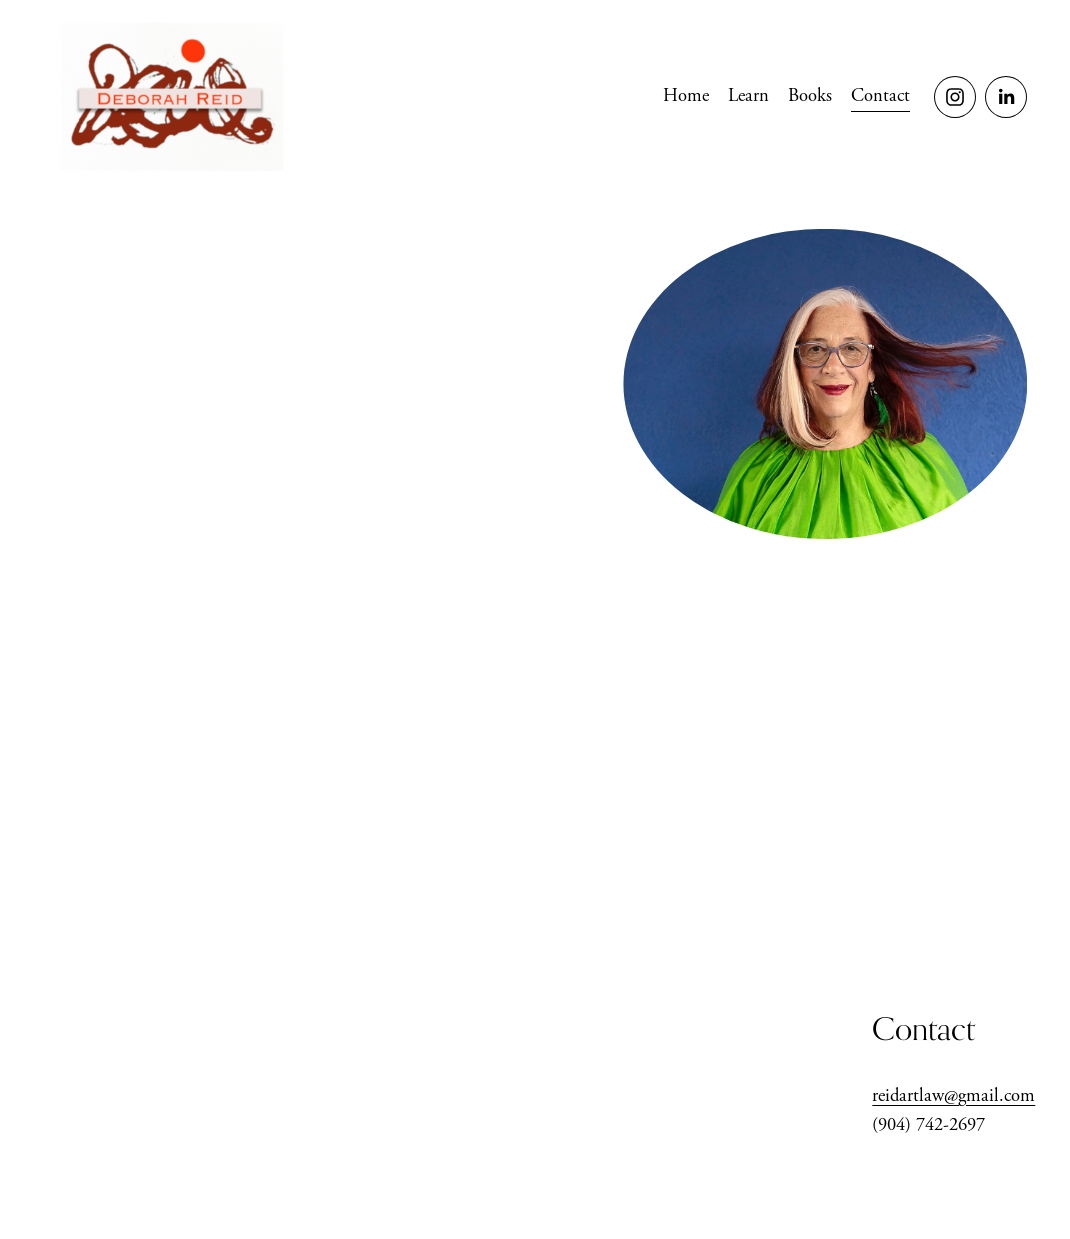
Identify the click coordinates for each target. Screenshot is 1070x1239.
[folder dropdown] (810, 96)
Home (686, 96)
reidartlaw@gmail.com (953, 1096)
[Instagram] (955, 97)
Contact (880, 96)
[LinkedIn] (1006, 97)
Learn (748, 96)
